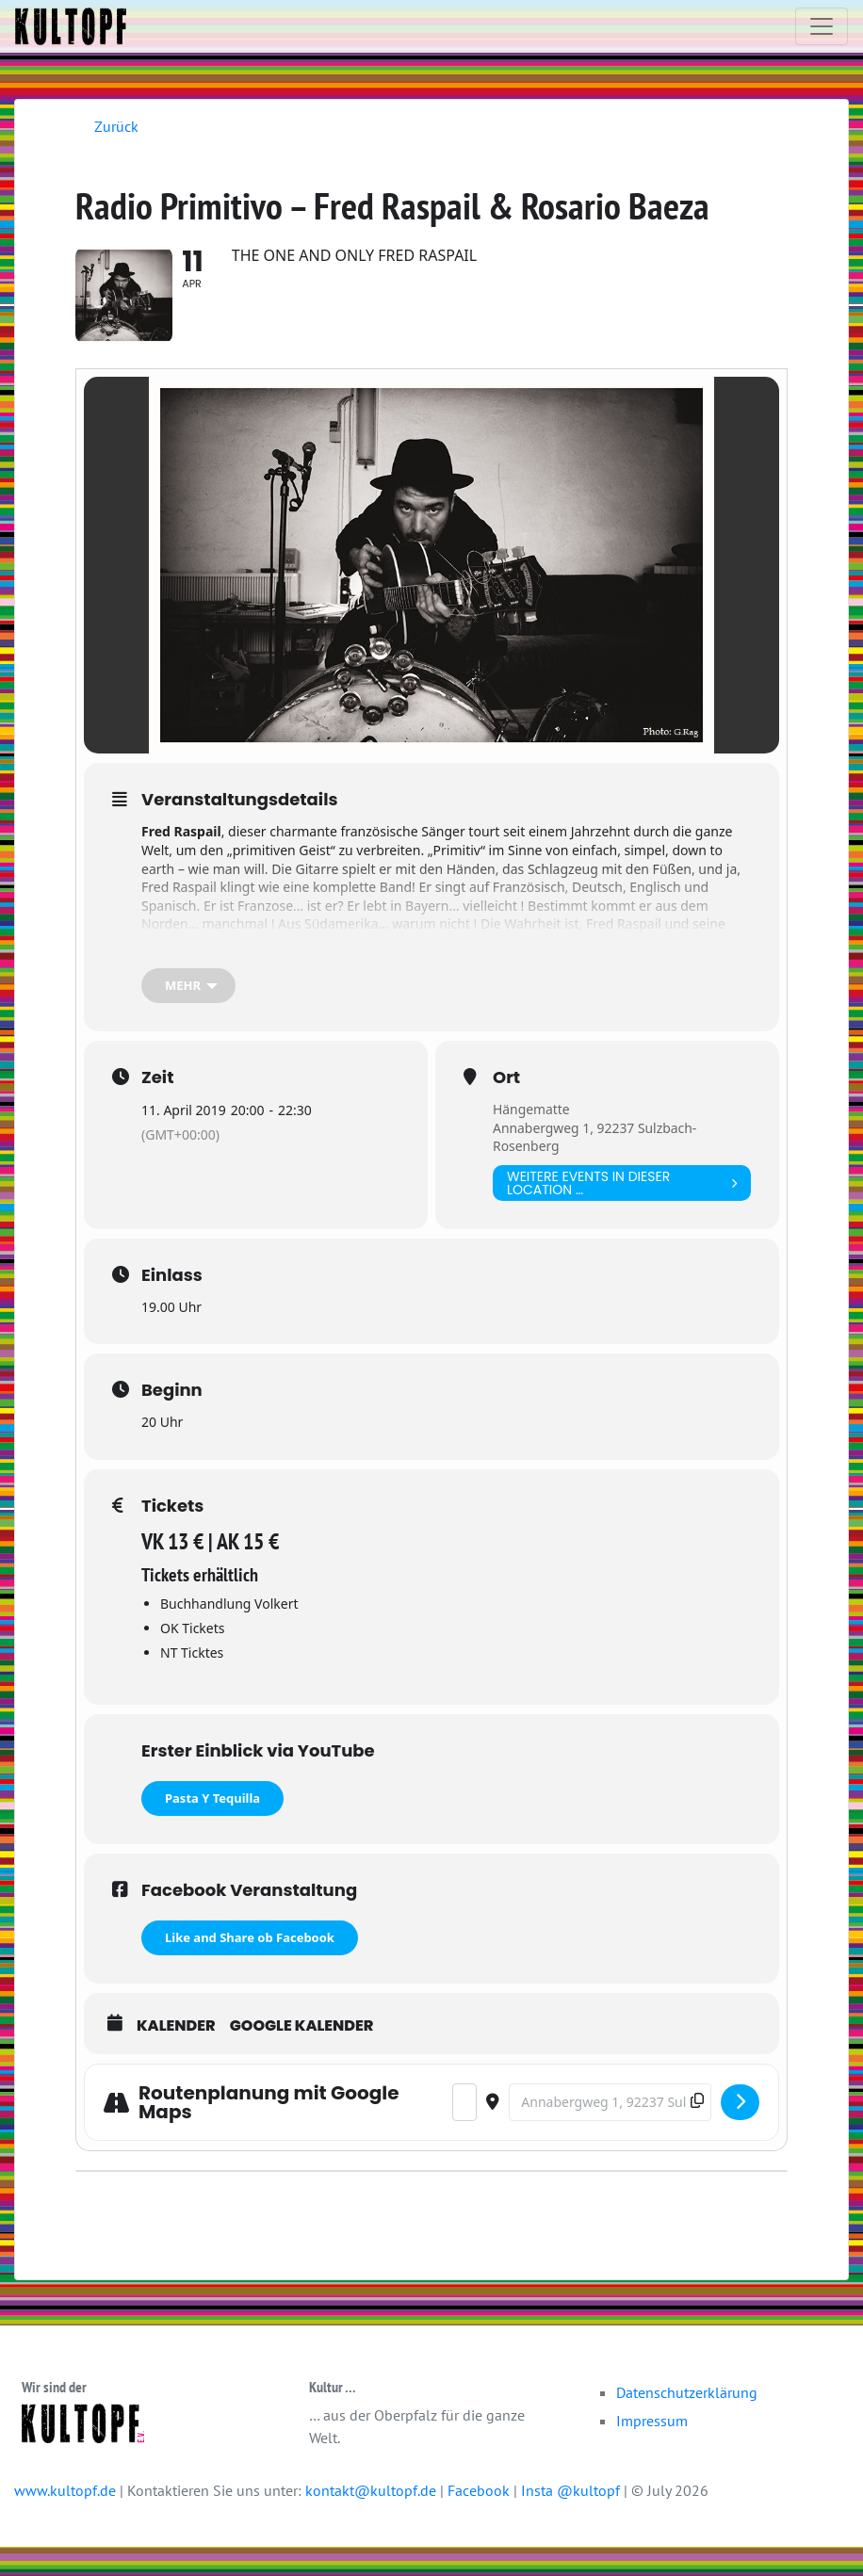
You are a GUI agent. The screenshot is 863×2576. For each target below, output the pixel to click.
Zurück (116, 126)
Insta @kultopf (572, 2519)
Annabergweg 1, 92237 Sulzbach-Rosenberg (595, 1166)
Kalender (176, 2055)
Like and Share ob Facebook (249, 1966)
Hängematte (531, 1138)
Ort (506, 1106)
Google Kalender (302, 2055)
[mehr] (188, 1014)
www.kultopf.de (65, 2519)
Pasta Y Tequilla (212, 1827)
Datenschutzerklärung (686, 2421)
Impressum (652, 2449)
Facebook (480, 2519)
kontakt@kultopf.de (370, 2519)
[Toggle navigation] (821, 26)
